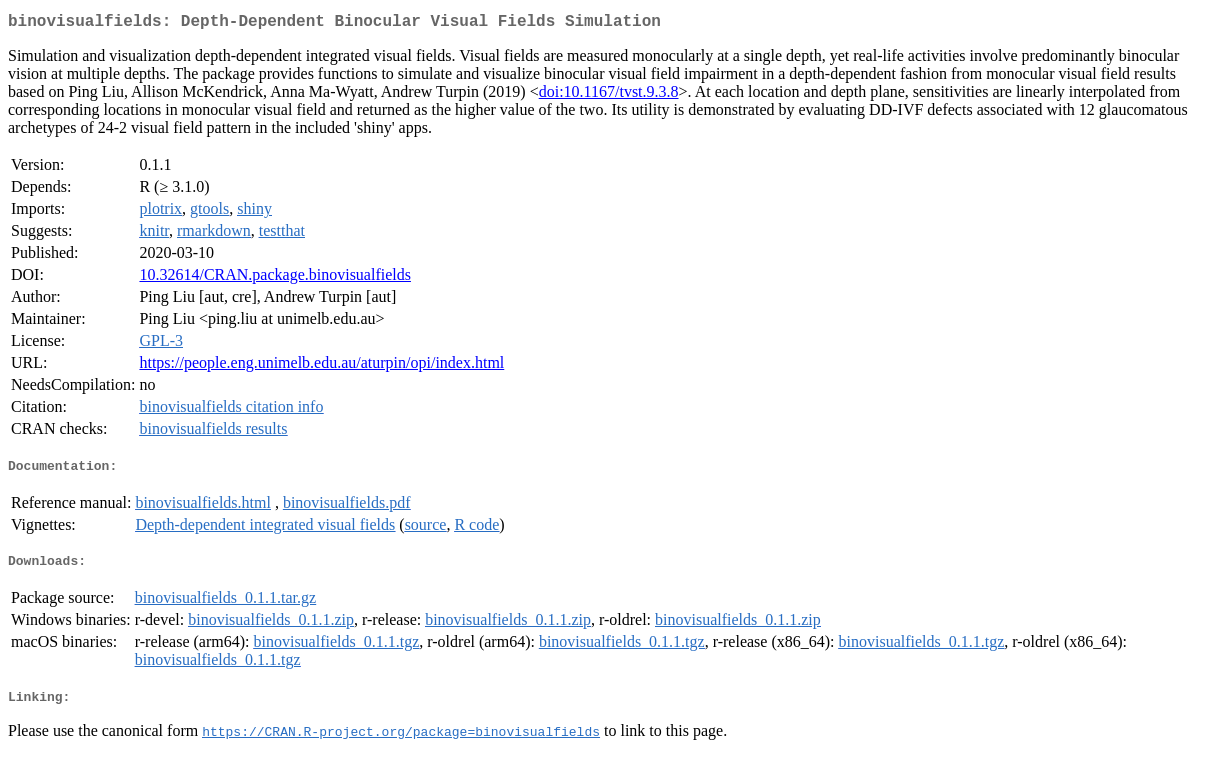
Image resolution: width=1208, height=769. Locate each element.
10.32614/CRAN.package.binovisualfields (275, 278)
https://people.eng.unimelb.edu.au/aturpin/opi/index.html (321, 366)
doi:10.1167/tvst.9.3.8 (609, 95)
